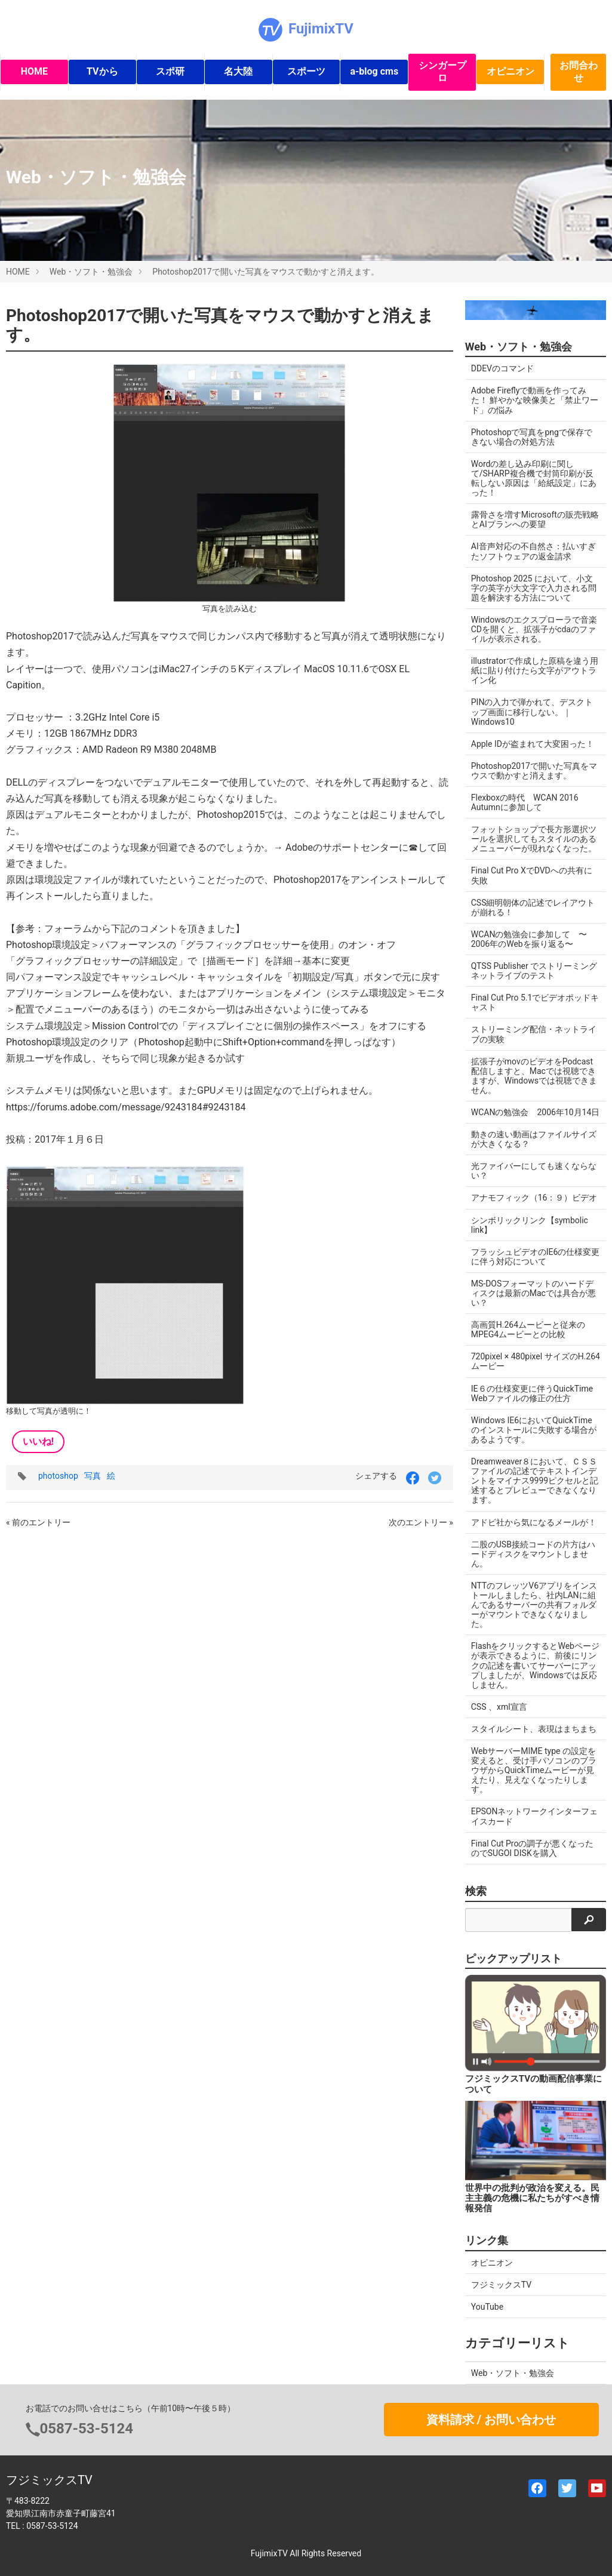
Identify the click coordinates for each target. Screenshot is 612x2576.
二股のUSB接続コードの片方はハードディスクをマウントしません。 (533, 1554)
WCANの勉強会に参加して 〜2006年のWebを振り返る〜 (529, 939)
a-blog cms (374, 71)
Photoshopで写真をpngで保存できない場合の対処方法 (531, 437)
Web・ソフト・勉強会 (91, 271)
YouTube (487, 2307)
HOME (34, 71)
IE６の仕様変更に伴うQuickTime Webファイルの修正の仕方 (532, 1393)
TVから (102, 71)
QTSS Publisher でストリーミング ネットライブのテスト (538, 970)
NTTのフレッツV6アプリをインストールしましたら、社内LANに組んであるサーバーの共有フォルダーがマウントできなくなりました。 (534, 1605)
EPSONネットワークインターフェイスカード (534, 1816)
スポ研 (170, 71)
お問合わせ (578, 72)
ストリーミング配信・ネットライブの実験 (533, 1034)
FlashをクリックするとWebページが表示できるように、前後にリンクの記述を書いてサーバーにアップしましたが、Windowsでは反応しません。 (535, 1665)
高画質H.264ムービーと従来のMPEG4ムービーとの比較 (528, 1329)
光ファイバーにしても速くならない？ (533, 1170)
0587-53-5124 (87, 2428)
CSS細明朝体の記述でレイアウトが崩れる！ (533, 907)
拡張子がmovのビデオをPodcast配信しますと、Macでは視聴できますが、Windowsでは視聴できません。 (534, 1076)
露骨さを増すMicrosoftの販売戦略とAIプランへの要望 (535, 519)
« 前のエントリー (38, 1522)
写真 (92, 1476)
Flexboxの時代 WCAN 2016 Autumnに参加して (525, 802)
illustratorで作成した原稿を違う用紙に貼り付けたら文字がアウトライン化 (534, 670)
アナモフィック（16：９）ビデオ (534, 1197)
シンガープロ (442, 72)
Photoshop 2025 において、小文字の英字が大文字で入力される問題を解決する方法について (533, 588)
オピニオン (510, 71)
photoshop (58, 1476)
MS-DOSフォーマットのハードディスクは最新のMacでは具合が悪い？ (533, 1293)
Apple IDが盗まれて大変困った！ (532, 744)
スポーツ (306, 71)
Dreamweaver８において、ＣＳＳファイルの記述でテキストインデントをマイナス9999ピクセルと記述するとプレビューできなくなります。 (534, 1480)
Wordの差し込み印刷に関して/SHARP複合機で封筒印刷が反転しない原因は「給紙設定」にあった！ (533, 478)
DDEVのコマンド (502, 368)
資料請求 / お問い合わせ (491, 2419)
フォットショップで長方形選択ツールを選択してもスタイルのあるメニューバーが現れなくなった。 (533, 838)
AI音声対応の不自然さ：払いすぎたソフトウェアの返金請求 (533, 551)
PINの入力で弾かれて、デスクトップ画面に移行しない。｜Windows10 (532, 711)
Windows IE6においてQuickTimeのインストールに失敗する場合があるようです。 (533, 1429)
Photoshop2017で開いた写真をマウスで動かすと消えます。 (265, 271)
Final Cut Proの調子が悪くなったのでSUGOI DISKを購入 (532, 1848)
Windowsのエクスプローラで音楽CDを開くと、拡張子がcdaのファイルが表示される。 (534, 629)
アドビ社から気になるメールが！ (533, 1522)
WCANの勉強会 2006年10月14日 (535, 1112)
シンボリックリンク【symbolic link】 (529, 1225)
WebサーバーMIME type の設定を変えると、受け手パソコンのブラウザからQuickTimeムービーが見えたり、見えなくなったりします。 (533, 1770)
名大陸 (238, 71)
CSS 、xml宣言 (499, 1707)
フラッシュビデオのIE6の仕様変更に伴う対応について (535, 1256)
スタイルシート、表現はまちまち (533, 1729)
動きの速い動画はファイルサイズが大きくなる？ (533, 1139)
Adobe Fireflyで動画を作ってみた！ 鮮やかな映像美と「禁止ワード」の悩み (534, 400)
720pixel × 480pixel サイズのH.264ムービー (535, 1361)
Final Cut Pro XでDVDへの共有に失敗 (531, 875)
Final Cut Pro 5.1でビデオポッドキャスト (535, 1002)
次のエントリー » (421, 1522)
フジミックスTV (501, 2284)
